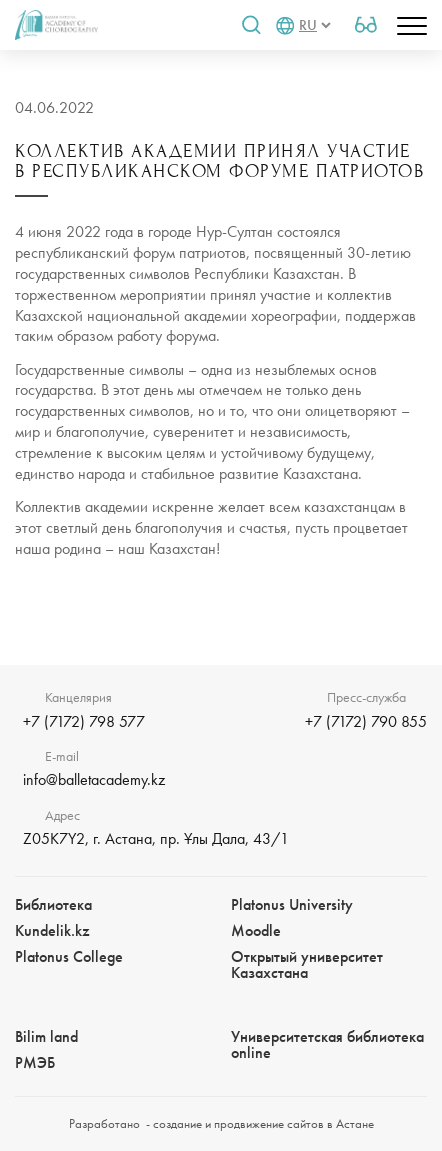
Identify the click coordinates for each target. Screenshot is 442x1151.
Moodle (256, 930)
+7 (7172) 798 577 (84, 721)
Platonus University (292, 904)
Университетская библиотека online (327, 1044)
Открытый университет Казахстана (307, 964)
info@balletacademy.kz (94, 779)
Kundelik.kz (52, 930)
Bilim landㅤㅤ (46, 1036)
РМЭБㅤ (35, 1062)
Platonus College (69, 956)
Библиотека (53, 904)
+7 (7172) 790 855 (366, 721)
